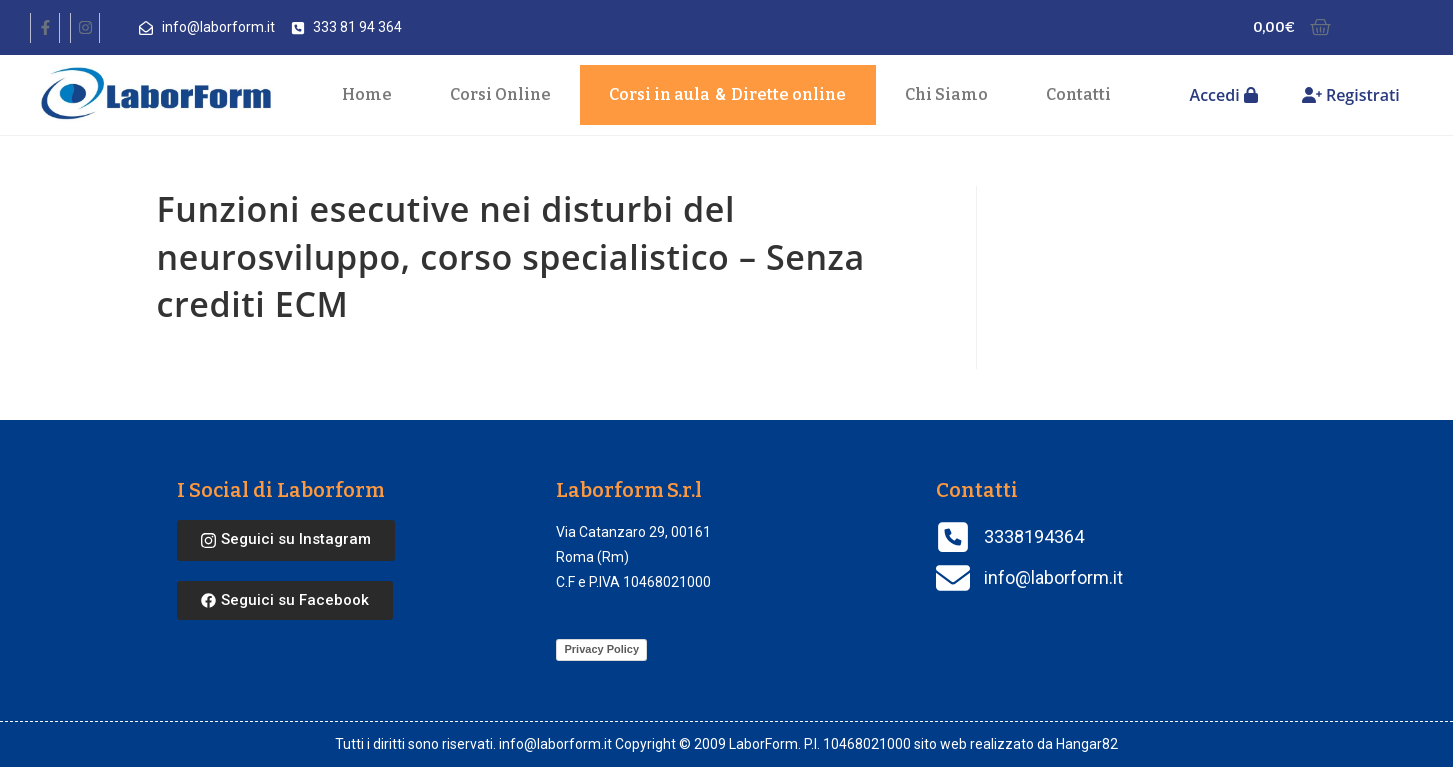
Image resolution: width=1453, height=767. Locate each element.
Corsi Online (500, 94)
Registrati (1351, 95)
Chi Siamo (946, 94)
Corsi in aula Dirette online (727, 95)
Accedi (1224, 95)
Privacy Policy (601, 649)
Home (367, 94)
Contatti (1078, 94)
